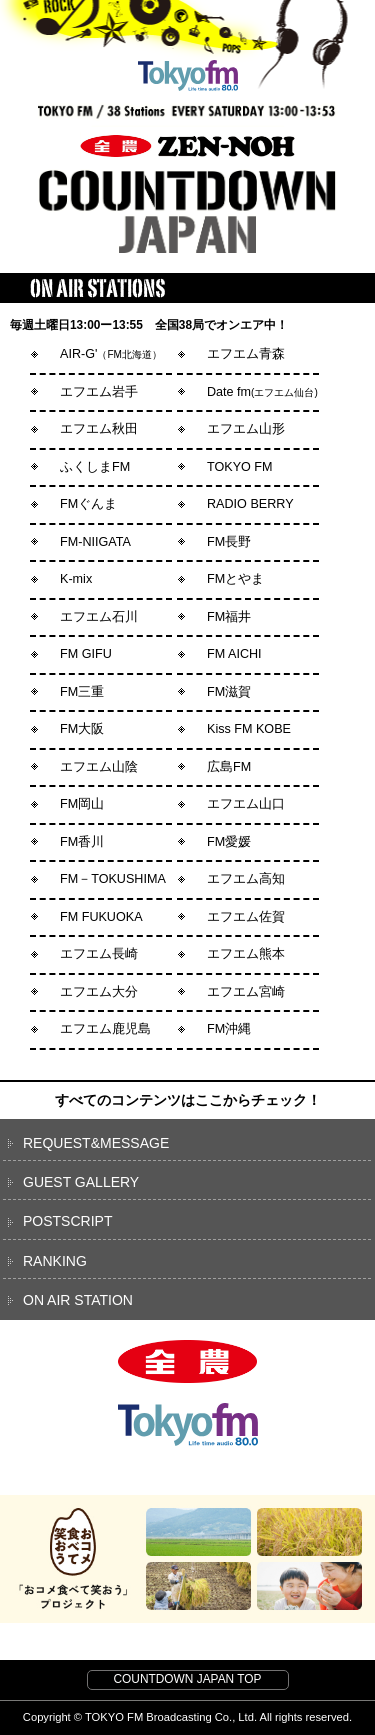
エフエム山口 (246, 804)
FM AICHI (234, 654)
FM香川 (82, 842)
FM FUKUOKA (101, 917)
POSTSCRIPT (67, 1221)
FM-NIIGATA (95, 542)
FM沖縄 (229, 1029)
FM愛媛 (229, 842)
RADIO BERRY (250, 504)
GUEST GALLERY (81, 1182)
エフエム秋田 (99, 429)
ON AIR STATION (78, 1300)
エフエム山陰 (99, 767)
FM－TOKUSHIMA (113, 879)
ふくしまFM (95, 467)
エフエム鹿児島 (105, 1029)
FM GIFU (86, 654)
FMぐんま (88, 504)
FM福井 (229, 617)
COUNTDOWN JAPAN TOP (188, 1679)
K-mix (76, 579)
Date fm (262, 392)
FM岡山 (82, 804)
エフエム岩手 (99, 392)
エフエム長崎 (99, 954)
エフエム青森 (246, 354)
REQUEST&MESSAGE (96, 1143)
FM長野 (229, 542)
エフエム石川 (99, 617)
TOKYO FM (240, 467)
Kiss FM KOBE (249, 729)
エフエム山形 (246, 429)
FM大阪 (82, 729)
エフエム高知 (246, 879)
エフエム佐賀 (246, 917)
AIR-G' (111, 354)
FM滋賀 (229, 692)
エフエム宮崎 (246, 992)
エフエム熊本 (246, 954)
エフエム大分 (99, 992)
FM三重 (82, 692)
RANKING (55, 1261)
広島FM (229, 767)
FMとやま (235, 579)
